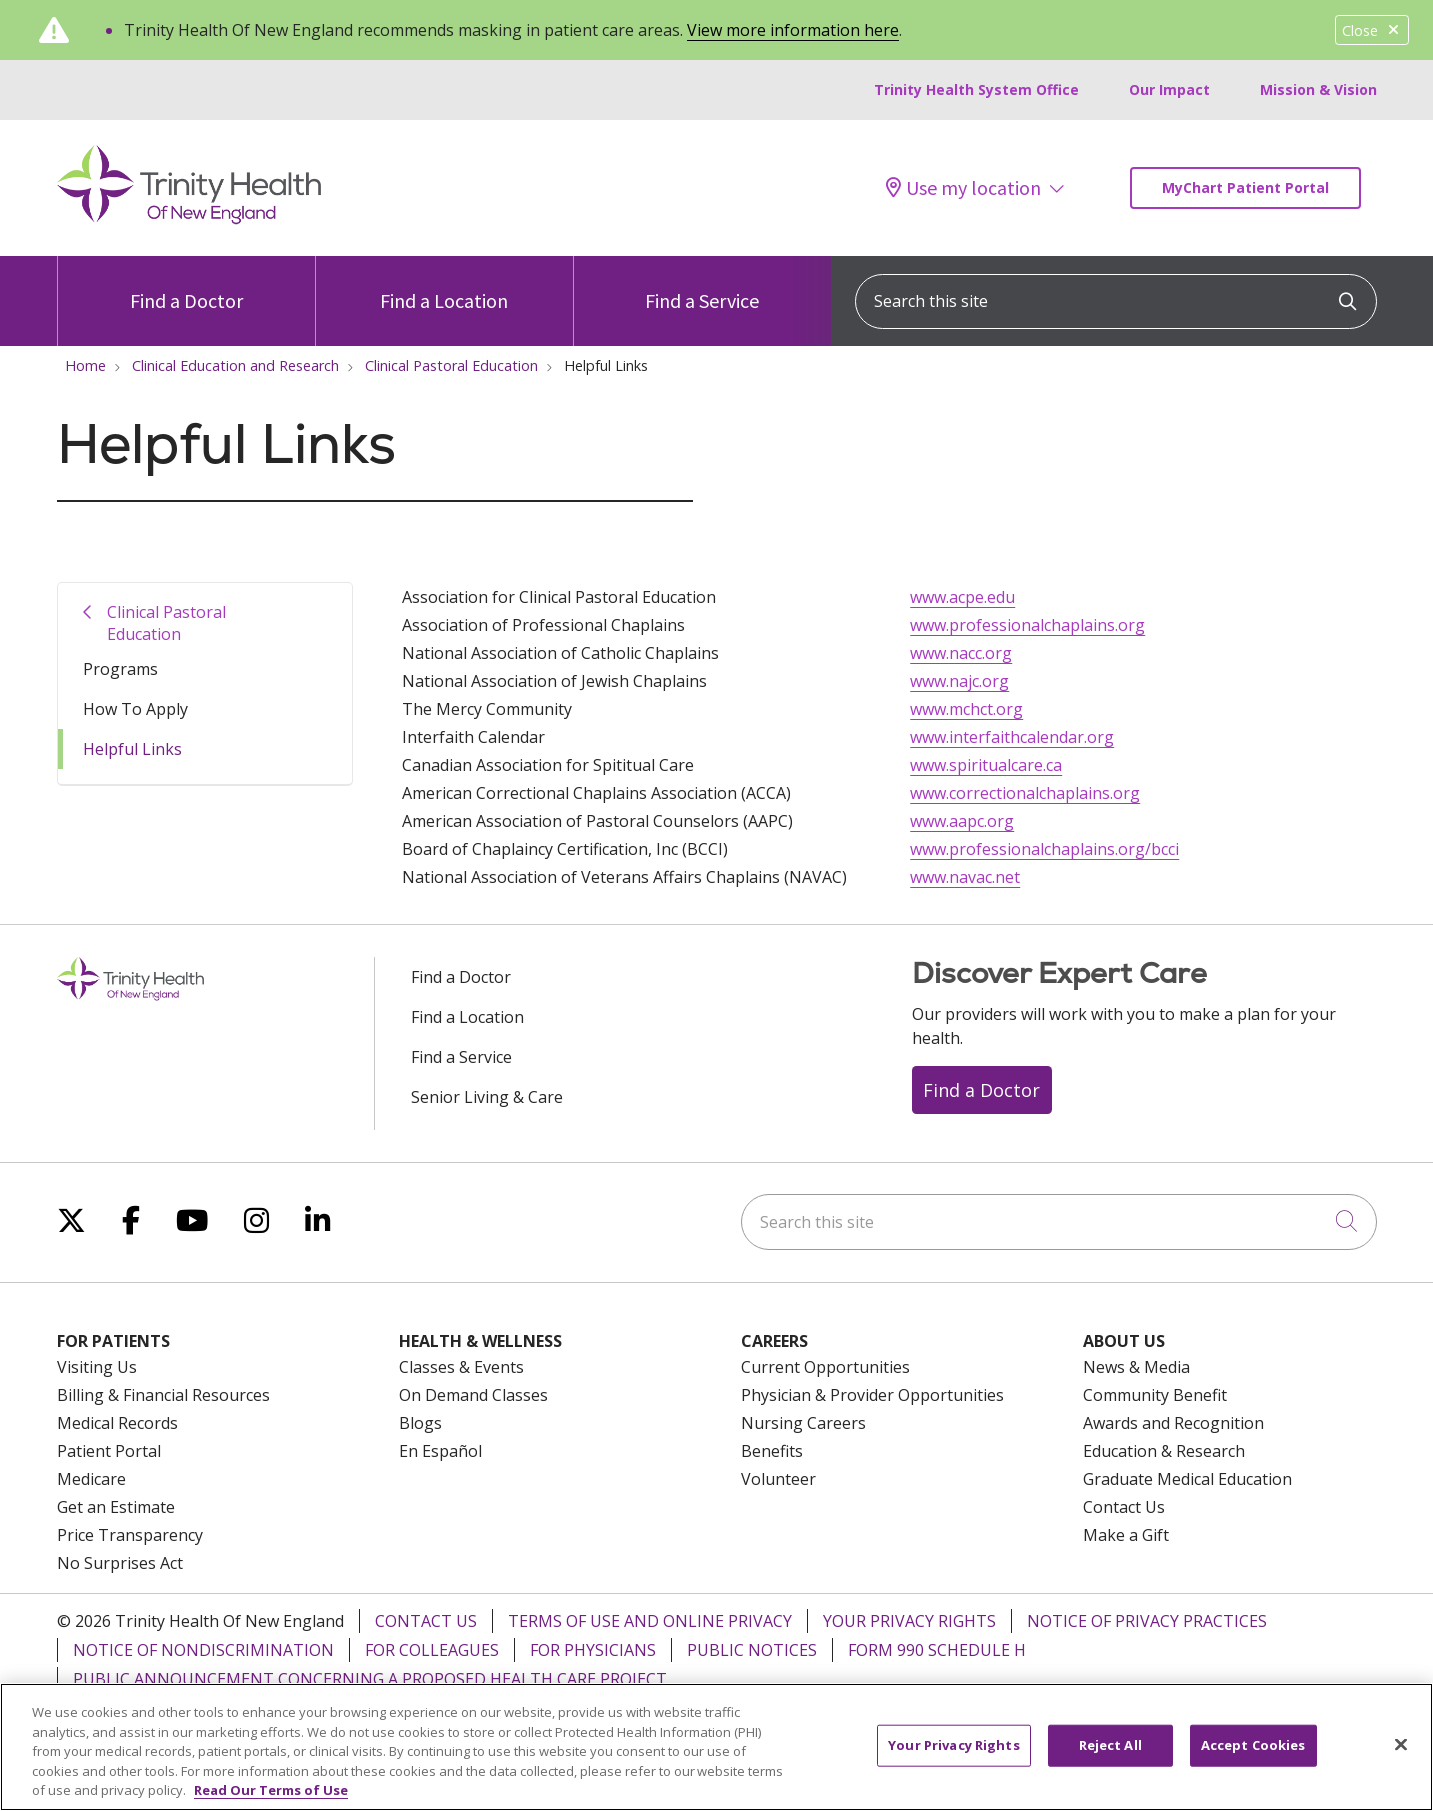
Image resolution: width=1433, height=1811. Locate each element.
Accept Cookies (1253, 1759)
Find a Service (702, 284)
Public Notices (752, 1650)
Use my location (963, 188)
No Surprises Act (120, 1563)
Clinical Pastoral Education (166, 623)
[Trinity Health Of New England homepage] (189, 219)
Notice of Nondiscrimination (203, 1650)
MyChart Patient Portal (1245, 187)
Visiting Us (97, 1367)
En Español (440, 1451)
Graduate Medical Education (1187, 1479)
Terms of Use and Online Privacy (650, 1621)
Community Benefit (1155, 1395)
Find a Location (444, 284)
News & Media (1136, 1367)
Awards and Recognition (1173, 1423)
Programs (120, 669)
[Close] (1401, 1759)
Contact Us (1124, 1507)
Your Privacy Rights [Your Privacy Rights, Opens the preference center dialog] (953, 1759)
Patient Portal (109, 1451)
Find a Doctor (186, 284)
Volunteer (778, 1479)
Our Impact (1169, 89)
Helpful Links (132, 749)
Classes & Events (461, 1367)
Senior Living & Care (487, 1097)
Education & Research (1164, 1451)
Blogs (420, 1423)
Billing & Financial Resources (163, 1395)
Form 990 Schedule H (937, 1650)
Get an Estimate (116, 1507)
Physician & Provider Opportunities (872, 1395)
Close (1372, 30)
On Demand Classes (473, 1395)
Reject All (1110, 1759)
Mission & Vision (1318, 89)
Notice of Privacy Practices (1147, 1621)
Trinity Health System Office (976, 89)
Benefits (772, 1451)
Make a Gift (1126, 1535)
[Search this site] (1116, 301)
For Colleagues (432, 1650)
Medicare (91, 1479)
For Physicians (593, 1650)
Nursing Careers (803, 1423)
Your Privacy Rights (909, 1621)
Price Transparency (130, 1535)
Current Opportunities (825, 1367)
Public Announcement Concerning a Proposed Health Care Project (370, 1679)
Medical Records (117, 1423)
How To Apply (135, 709)
